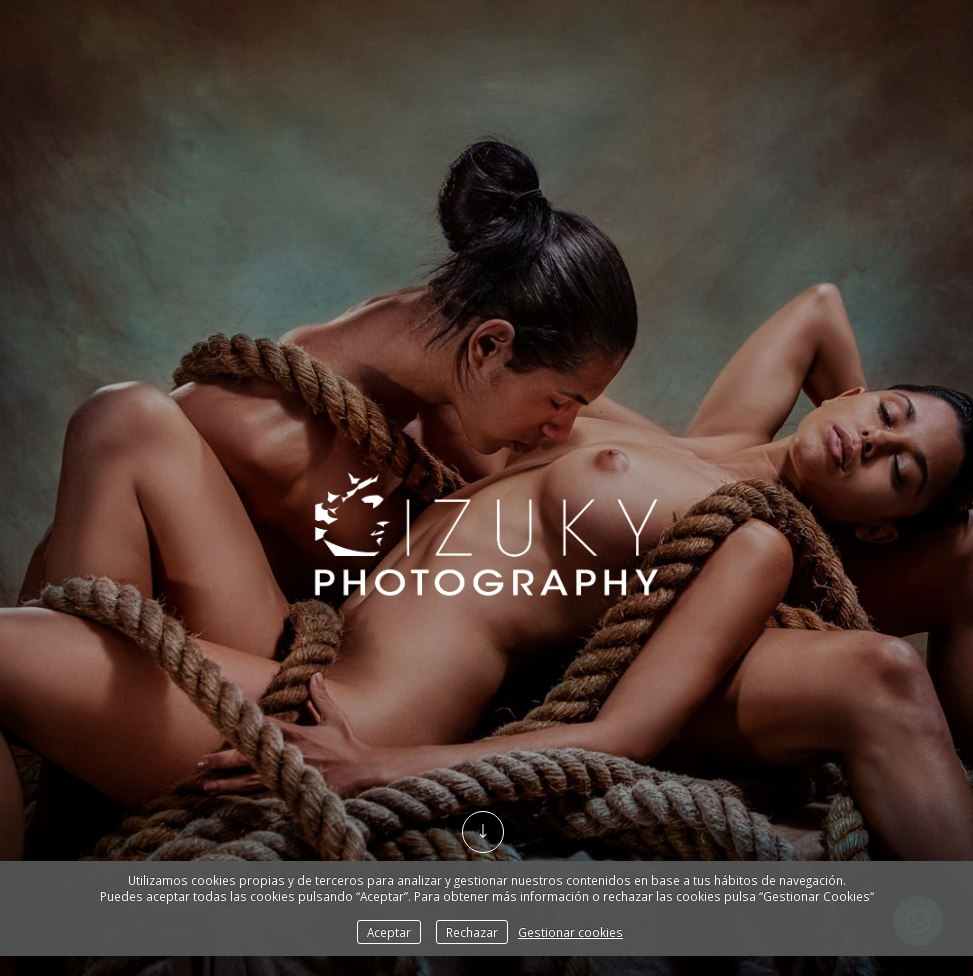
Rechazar (472, 932)
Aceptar (389, 932)
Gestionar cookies (570, 932)
